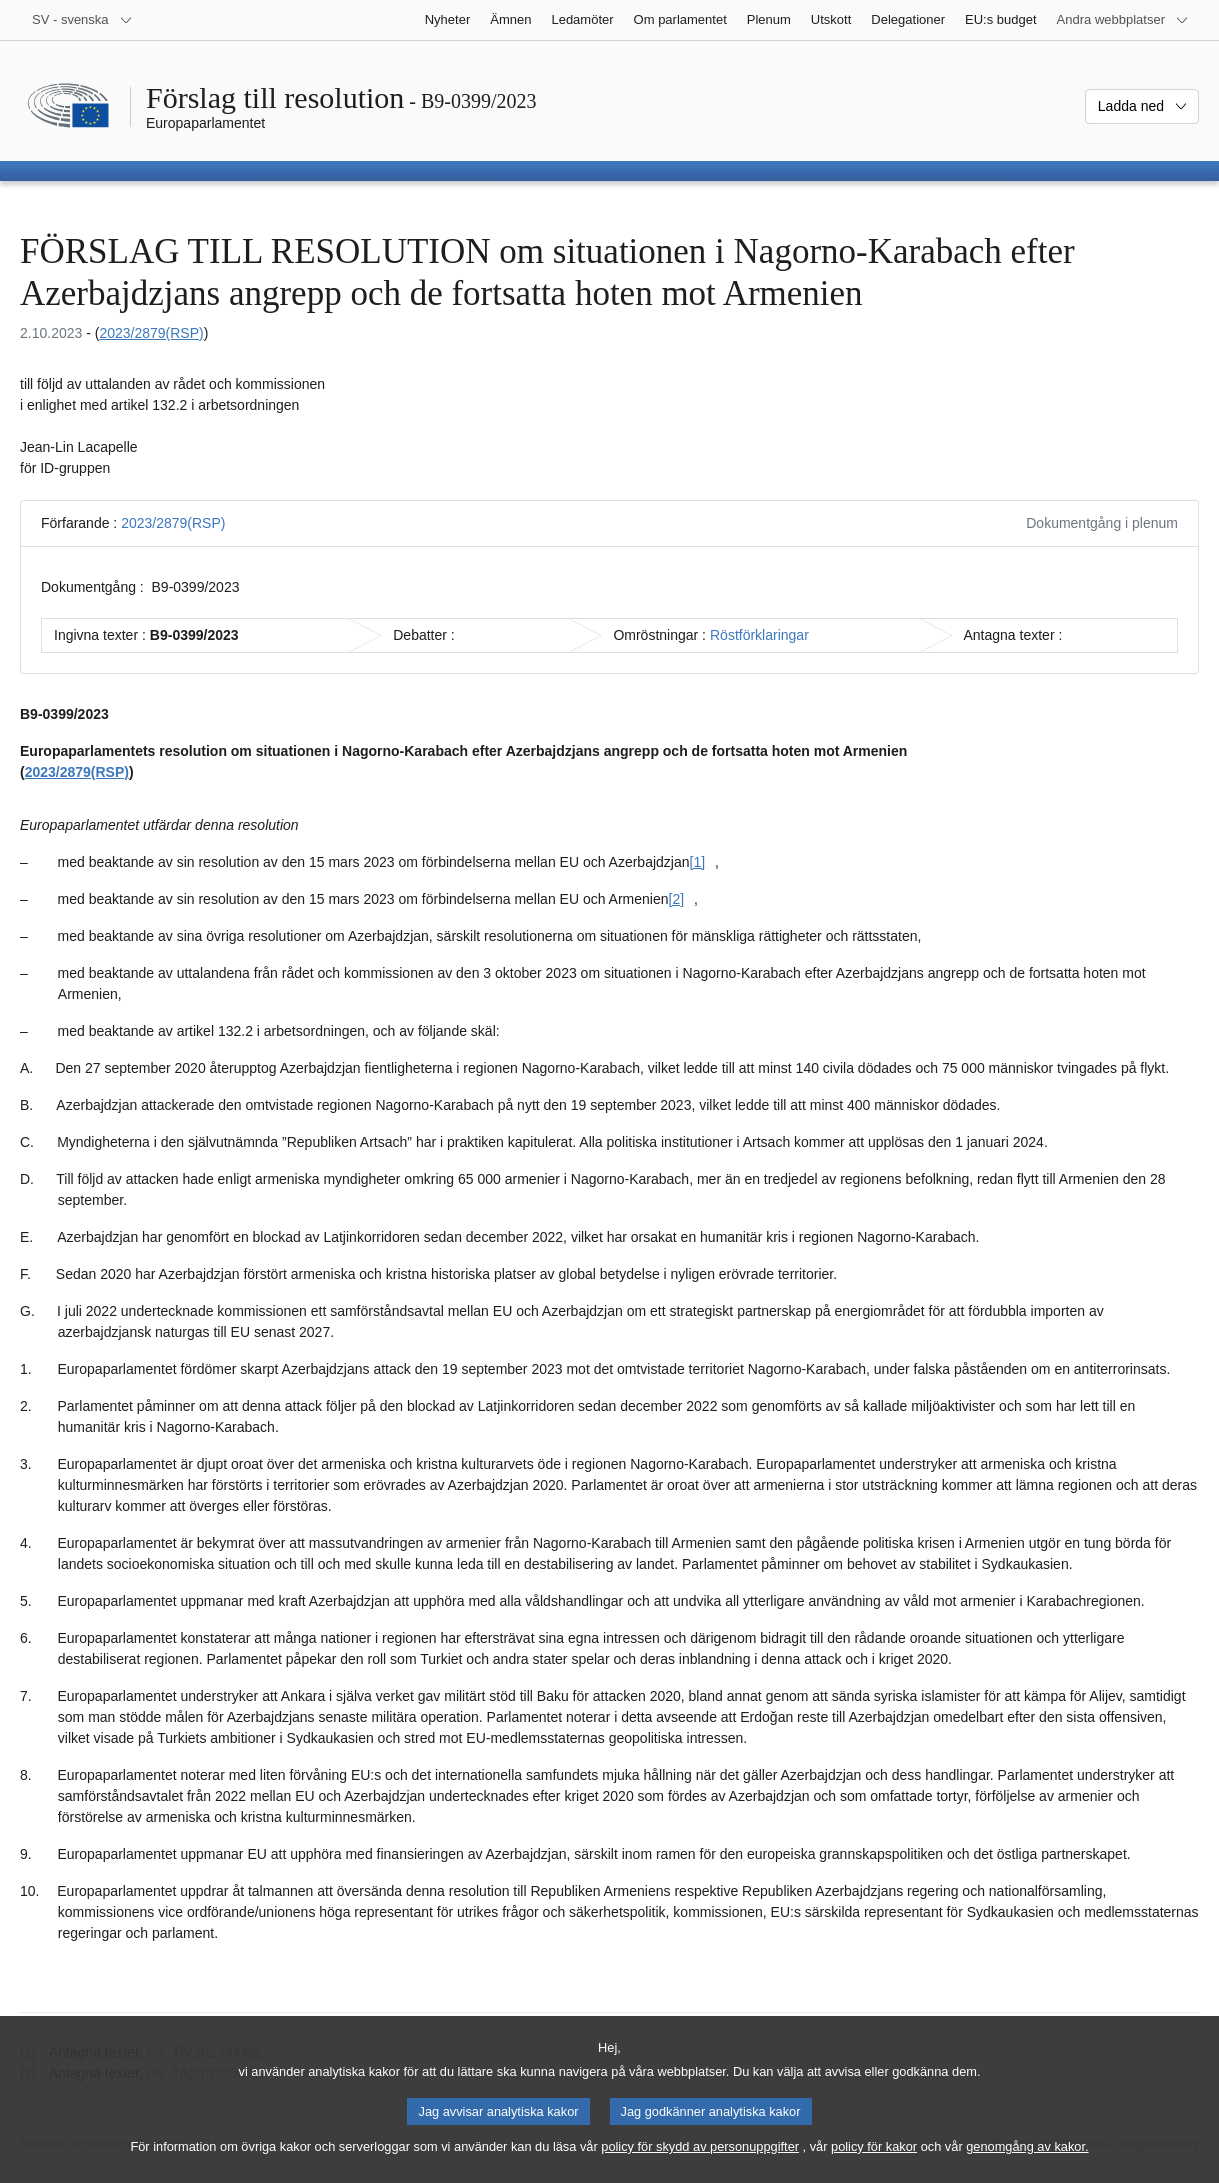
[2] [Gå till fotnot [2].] (677, 899)
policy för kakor (874, 2165)
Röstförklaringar (759, 635)
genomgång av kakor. (1027, 2165)
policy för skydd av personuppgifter (700, 2165)
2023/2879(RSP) (151, 333)
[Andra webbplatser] (1123, 20)
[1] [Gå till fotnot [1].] (698, 862)
